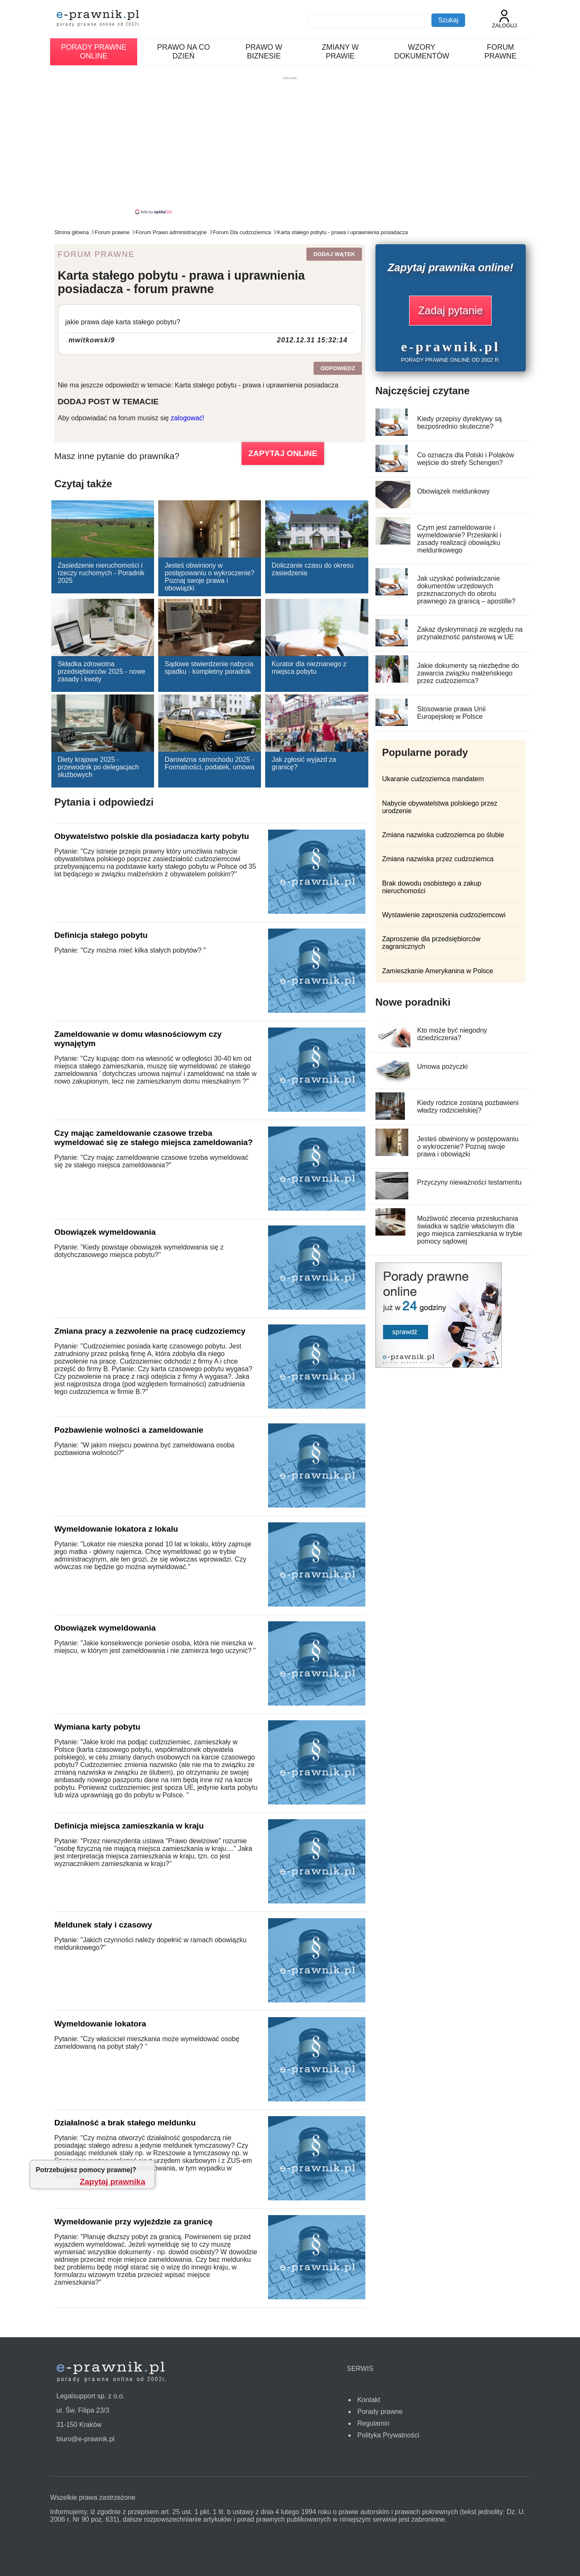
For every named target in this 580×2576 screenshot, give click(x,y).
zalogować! (188, 418)
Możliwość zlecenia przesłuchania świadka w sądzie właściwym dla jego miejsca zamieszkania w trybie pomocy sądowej (469, 1230)
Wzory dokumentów (421, 51)
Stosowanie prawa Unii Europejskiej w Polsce (451, 712)
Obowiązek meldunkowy (453, 491)
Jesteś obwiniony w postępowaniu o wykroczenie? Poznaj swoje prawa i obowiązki (209, 577)
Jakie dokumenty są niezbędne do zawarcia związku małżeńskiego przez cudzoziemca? (468, 673)
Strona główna (71, 232)
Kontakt (368, 2399)
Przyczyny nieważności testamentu (469, 1182)
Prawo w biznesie (263, 51)
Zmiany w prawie (340, 51)
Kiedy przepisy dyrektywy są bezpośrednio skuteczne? (459, 422)
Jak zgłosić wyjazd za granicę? (303, 763)
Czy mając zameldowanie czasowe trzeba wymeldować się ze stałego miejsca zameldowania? (153, 1138)
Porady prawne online (93, 51)
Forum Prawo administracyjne (171, 232)
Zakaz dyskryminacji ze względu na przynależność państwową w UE (470, 633)
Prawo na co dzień (183, 51)
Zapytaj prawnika (112, 2181)
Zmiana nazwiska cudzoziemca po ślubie (443, 834)
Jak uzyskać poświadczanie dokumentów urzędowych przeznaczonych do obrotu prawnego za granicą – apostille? (466, 590)
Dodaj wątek (334, 254)
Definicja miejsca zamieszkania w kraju (129, 1825)
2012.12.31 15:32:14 (312, 340)
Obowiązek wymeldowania (105, 1232)
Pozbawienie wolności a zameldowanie (128, 1429)
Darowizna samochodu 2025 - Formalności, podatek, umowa (209, 763)
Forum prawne (500, 51)
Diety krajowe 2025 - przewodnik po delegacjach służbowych (98, 767)
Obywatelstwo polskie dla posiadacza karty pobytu (151, 836)
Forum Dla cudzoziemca (242, 232)
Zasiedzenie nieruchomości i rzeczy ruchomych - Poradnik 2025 (101, 573)
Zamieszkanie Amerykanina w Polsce (437, 970)
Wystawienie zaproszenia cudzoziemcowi (444, 914)
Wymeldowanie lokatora (100, 2023)
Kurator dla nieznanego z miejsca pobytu (308, 667)
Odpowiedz (337, 368)
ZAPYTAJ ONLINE (282, 453)
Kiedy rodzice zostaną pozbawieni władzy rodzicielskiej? (468, 1106)
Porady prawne (380, 2411)
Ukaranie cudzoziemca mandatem (433, 778)
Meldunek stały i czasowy (103, 1924)
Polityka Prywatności (388, 2435)
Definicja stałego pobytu (101, 935)
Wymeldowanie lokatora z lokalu (116, 1528)
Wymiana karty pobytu (97, 1726)
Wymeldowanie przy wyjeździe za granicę (133, 2221)
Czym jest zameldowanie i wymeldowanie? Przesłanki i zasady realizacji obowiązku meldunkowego (459, 539)
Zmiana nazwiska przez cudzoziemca (438, 858)
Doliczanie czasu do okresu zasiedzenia (312, 569)
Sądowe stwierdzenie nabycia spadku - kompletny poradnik (209, 667)
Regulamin (373, 2423)
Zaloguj (504, 19)
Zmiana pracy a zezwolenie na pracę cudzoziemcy (149, 1331)
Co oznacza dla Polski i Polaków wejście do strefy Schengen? (465, 458)
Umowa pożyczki (442, 1066)
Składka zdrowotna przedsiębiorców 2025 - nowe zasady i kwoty (101, 671)
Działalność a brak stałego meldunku (125, 2122)
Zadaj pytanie (450, 310)
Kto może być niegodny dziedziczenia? (452, 1034)
